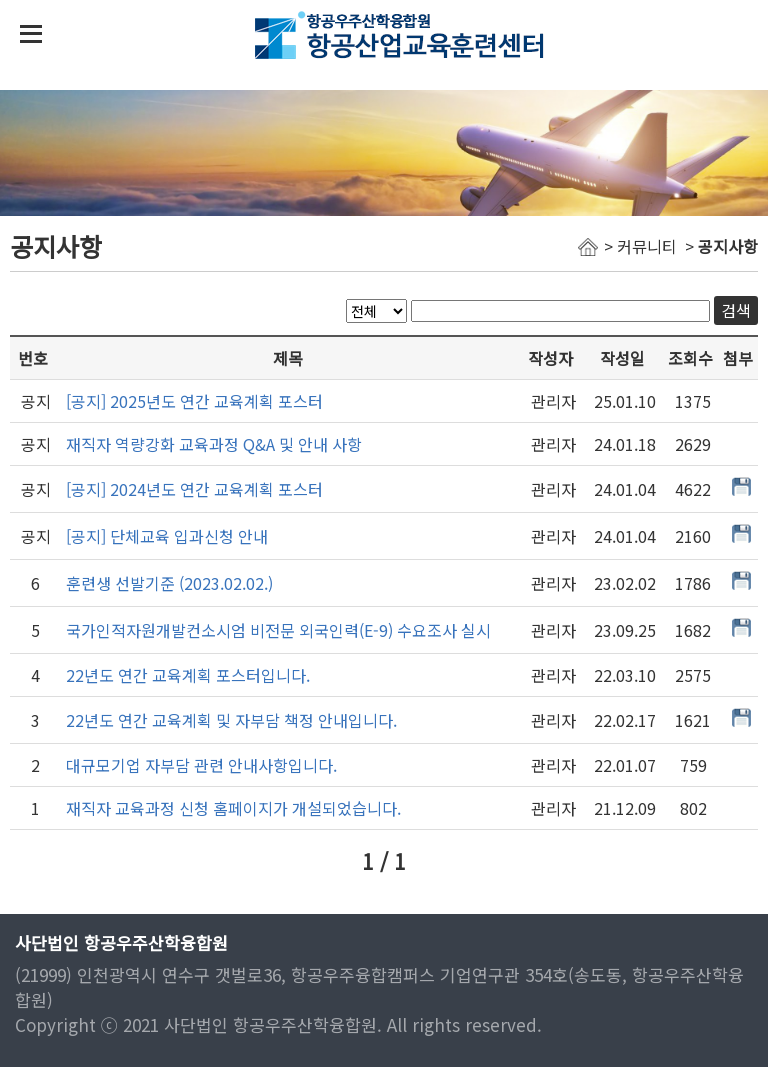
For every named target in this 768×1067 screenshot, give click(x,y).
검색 (736, 310)
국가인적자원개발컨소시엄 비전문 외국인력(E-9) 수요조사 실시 (278, 630)
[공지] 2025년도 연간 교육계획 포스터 (194, 401)
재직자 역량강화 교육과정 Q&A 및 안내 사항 (214, 444)
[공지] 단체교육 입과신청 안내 (167, 536)
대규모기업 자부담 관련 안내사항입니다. (201, 765)
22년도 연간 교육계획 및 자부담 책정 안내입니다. (231, 720)
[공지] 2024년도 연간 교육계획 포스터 (194, 489)
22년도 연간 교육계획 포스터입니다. (188, 675)
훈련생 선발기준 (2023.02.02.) (169, 583)
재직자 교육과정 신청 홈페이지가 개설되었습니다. (233, 808)
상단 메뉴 (31, 34)
